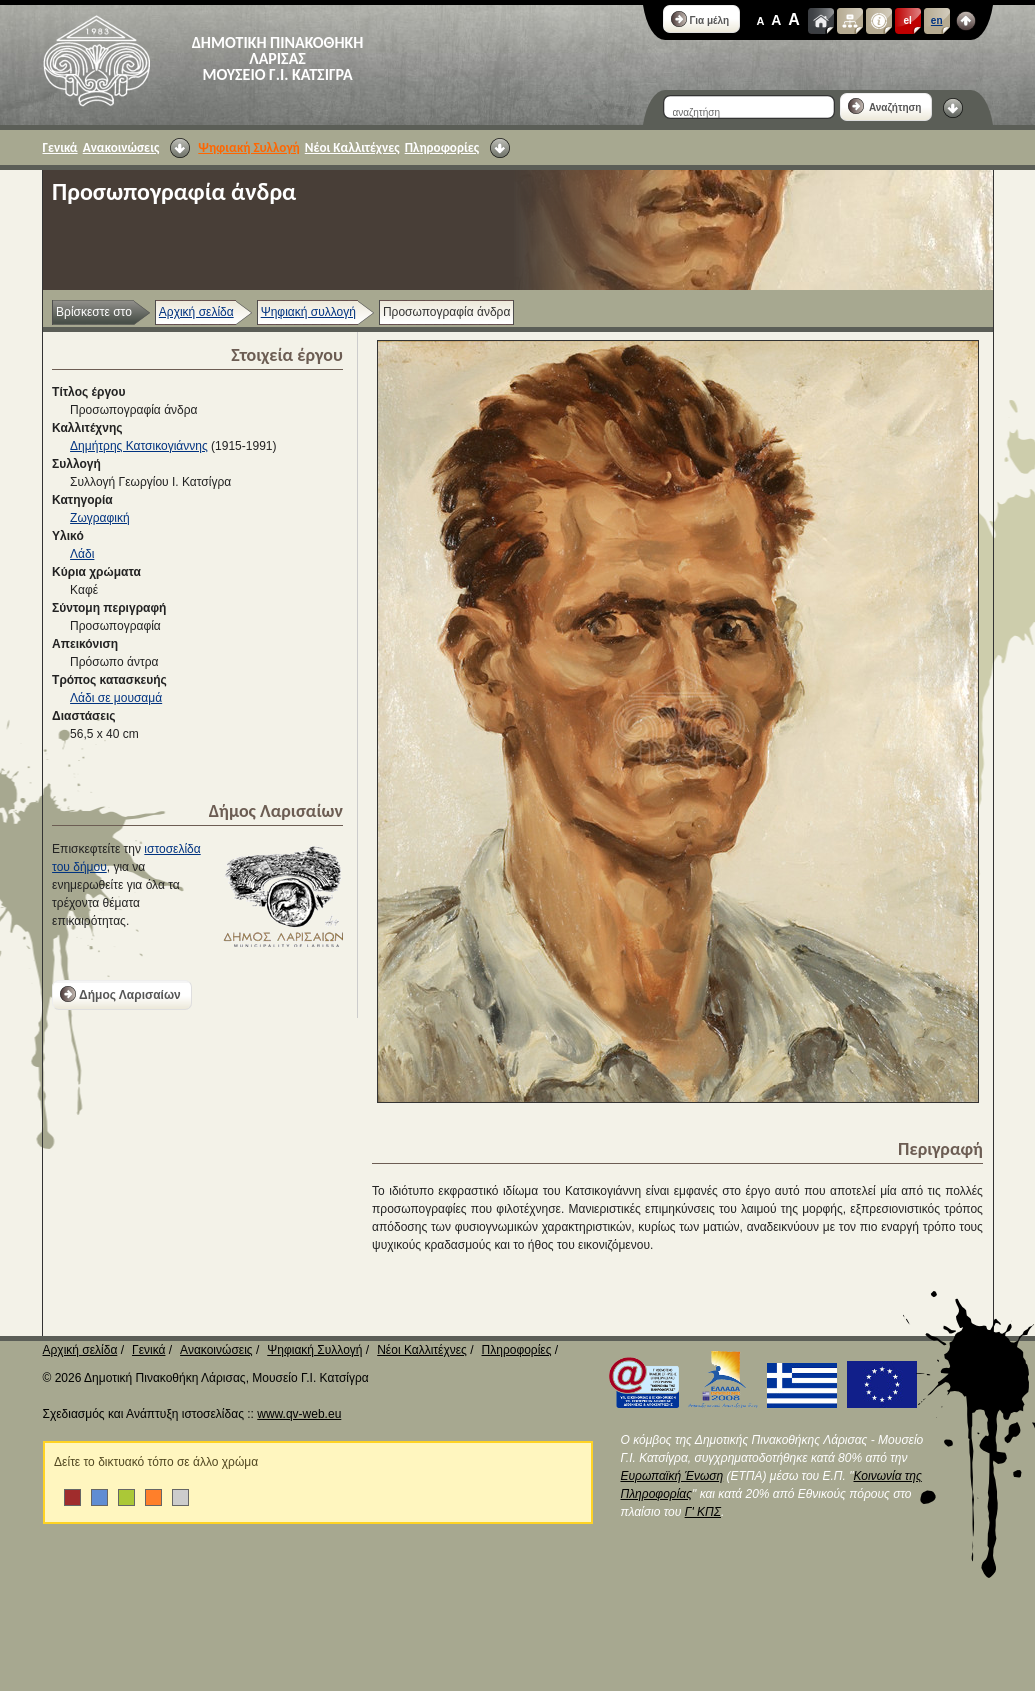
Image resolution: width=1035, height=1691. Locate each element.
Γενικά (60, 147)
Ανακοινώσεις (121, 147)
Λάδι (82, 554)
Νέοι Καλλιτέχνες (352, 147)
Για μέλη (700, 19)
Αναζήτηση (885, 106)
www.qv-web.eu (299, 1414)
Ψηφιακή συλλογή (308, 312)
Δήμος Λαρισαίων (120, 994)
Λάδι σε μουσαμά (116, 698)
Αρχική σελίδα (196, 312)
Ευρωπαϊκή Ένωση (672, 1476)
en (937, 20)
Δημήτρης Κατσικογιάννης (139, 446)
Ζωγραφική (100, 518)
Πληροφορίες (442, 147)
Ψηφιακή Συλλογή (248, 147)
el (908, 20)
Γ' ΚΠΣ (703, 1512)
